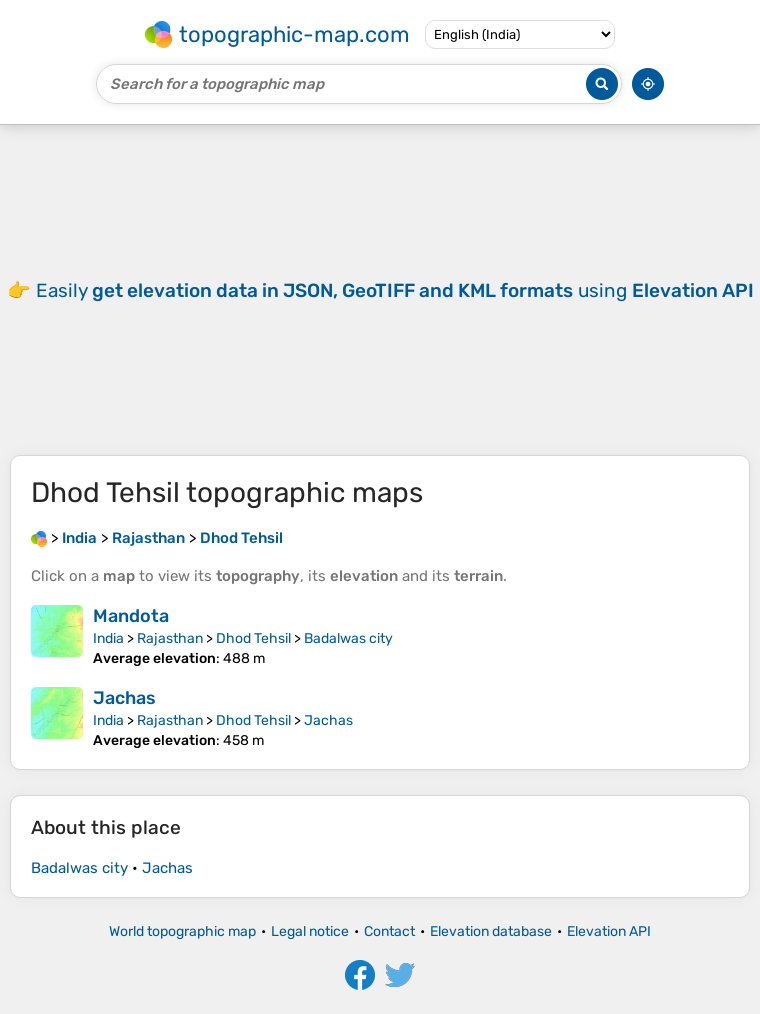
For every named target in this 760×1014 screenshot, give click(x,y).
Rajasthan (170, 638)
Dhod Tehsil (253, 638)
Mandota (131, 616)
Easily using (395, 290)
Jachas (124, 698)
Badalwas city (348, 638)
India (108, 638)
